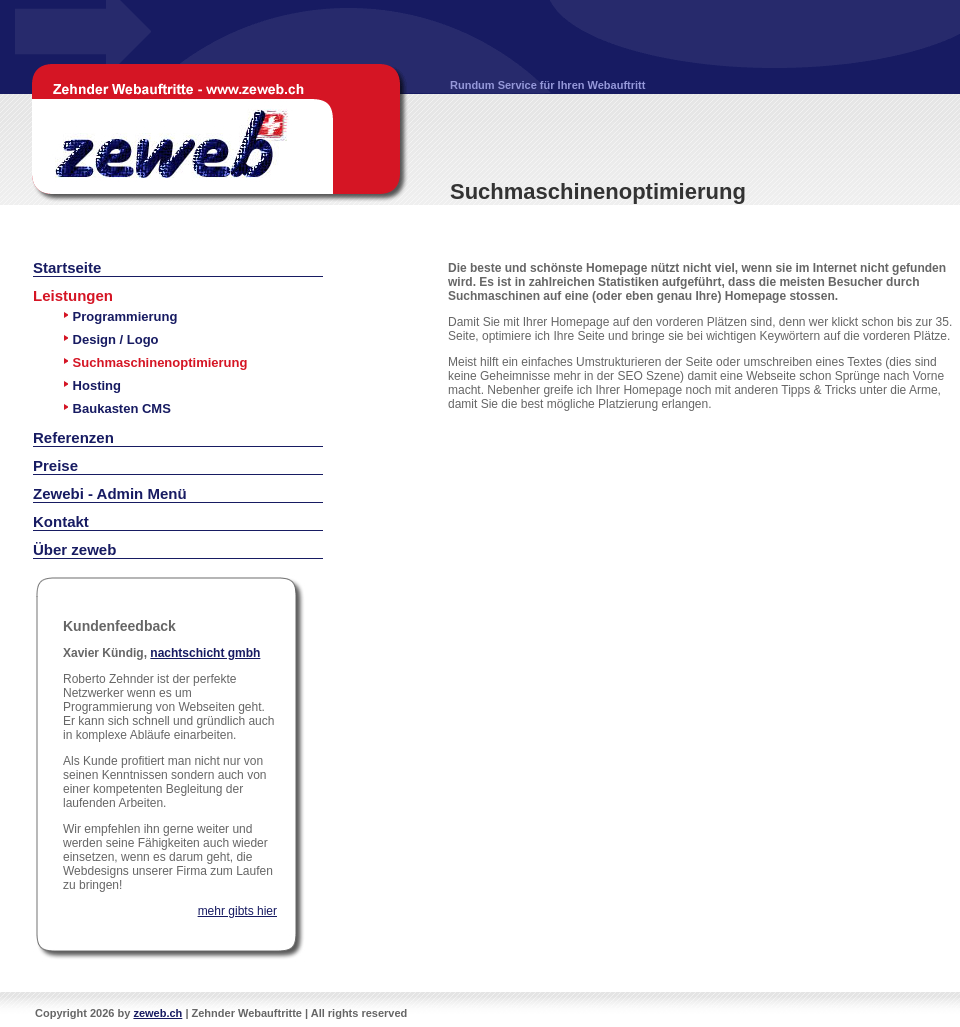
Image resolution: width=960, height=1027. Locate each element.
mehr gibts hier (237, 911)
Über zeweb (74, 549)
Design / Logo (111, 339)
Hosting (92, 385)
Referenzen (73, 437)
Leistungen (73, 295)
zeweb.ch (157, 1013)
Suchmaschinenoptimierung (155, 362)
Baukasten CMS (117, 408)
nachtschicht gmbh (205, 653)
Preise (55, 465)
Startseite (67, 267)
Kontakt (61, 521)
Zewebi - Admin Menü (110, 493)
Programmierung (120, 316)
